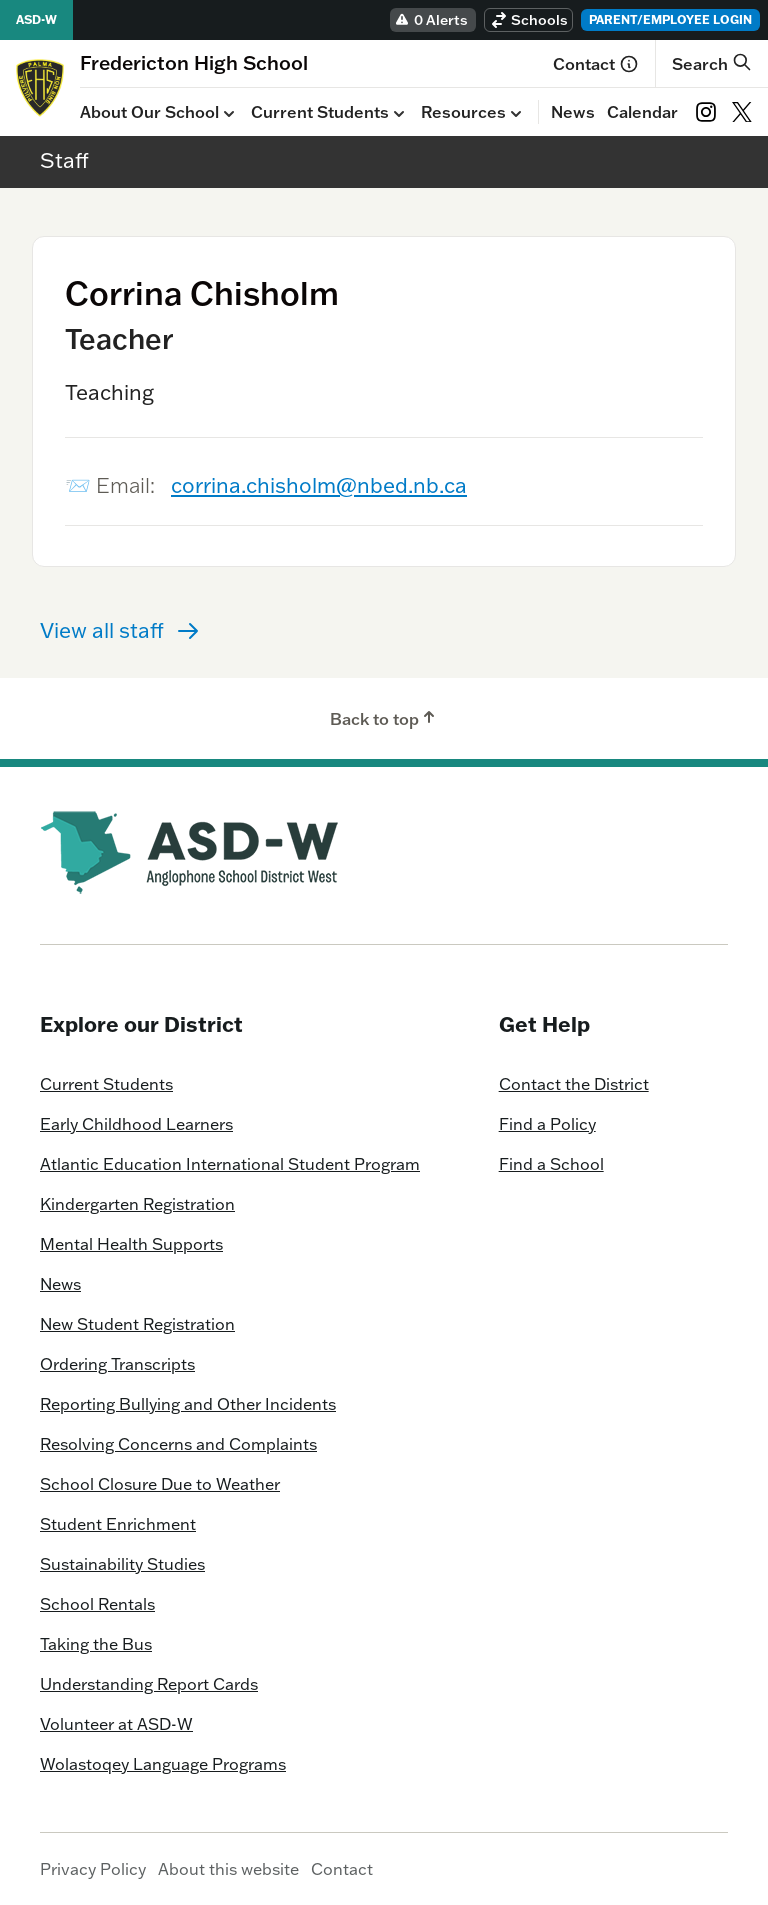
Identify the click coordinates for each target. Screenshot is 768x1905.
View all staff (120, 630)
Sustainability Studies (122, 1564)
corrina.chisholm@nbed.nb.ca (319, 485)
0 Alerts (431, 20)
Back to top (384, 718)
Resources (473, 113)
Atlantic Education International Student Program (230, 1164)
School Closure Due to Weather (160, 1484)
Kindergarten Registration (137, 1204)
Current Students (330, 113)
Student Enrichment (118, 1524)
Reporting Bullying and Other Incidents (188, 1404)
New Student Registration (137, 1324)
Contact (596, 64)
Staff (64, 160)
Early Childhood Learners (136, 1124)
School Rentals (97, 1604)
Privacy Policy (93, 1869)
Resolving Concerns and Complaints (178, 1444)
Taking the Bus (96, 1644)
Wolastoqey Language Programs (163, 1764)
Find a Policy (547, 1124)
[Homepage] (194, 62)
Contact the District (574, 1084)
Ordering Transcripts (117, 1364)
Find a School (551, 1164)
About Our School (159, 113)
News (573, 112)
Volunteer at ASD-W (116, 1724)
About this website (228, 1869)
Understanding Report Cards (149, 1684)
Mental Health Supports (131, 1244)
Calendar (642, 112)
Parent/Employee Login (670, 19)
